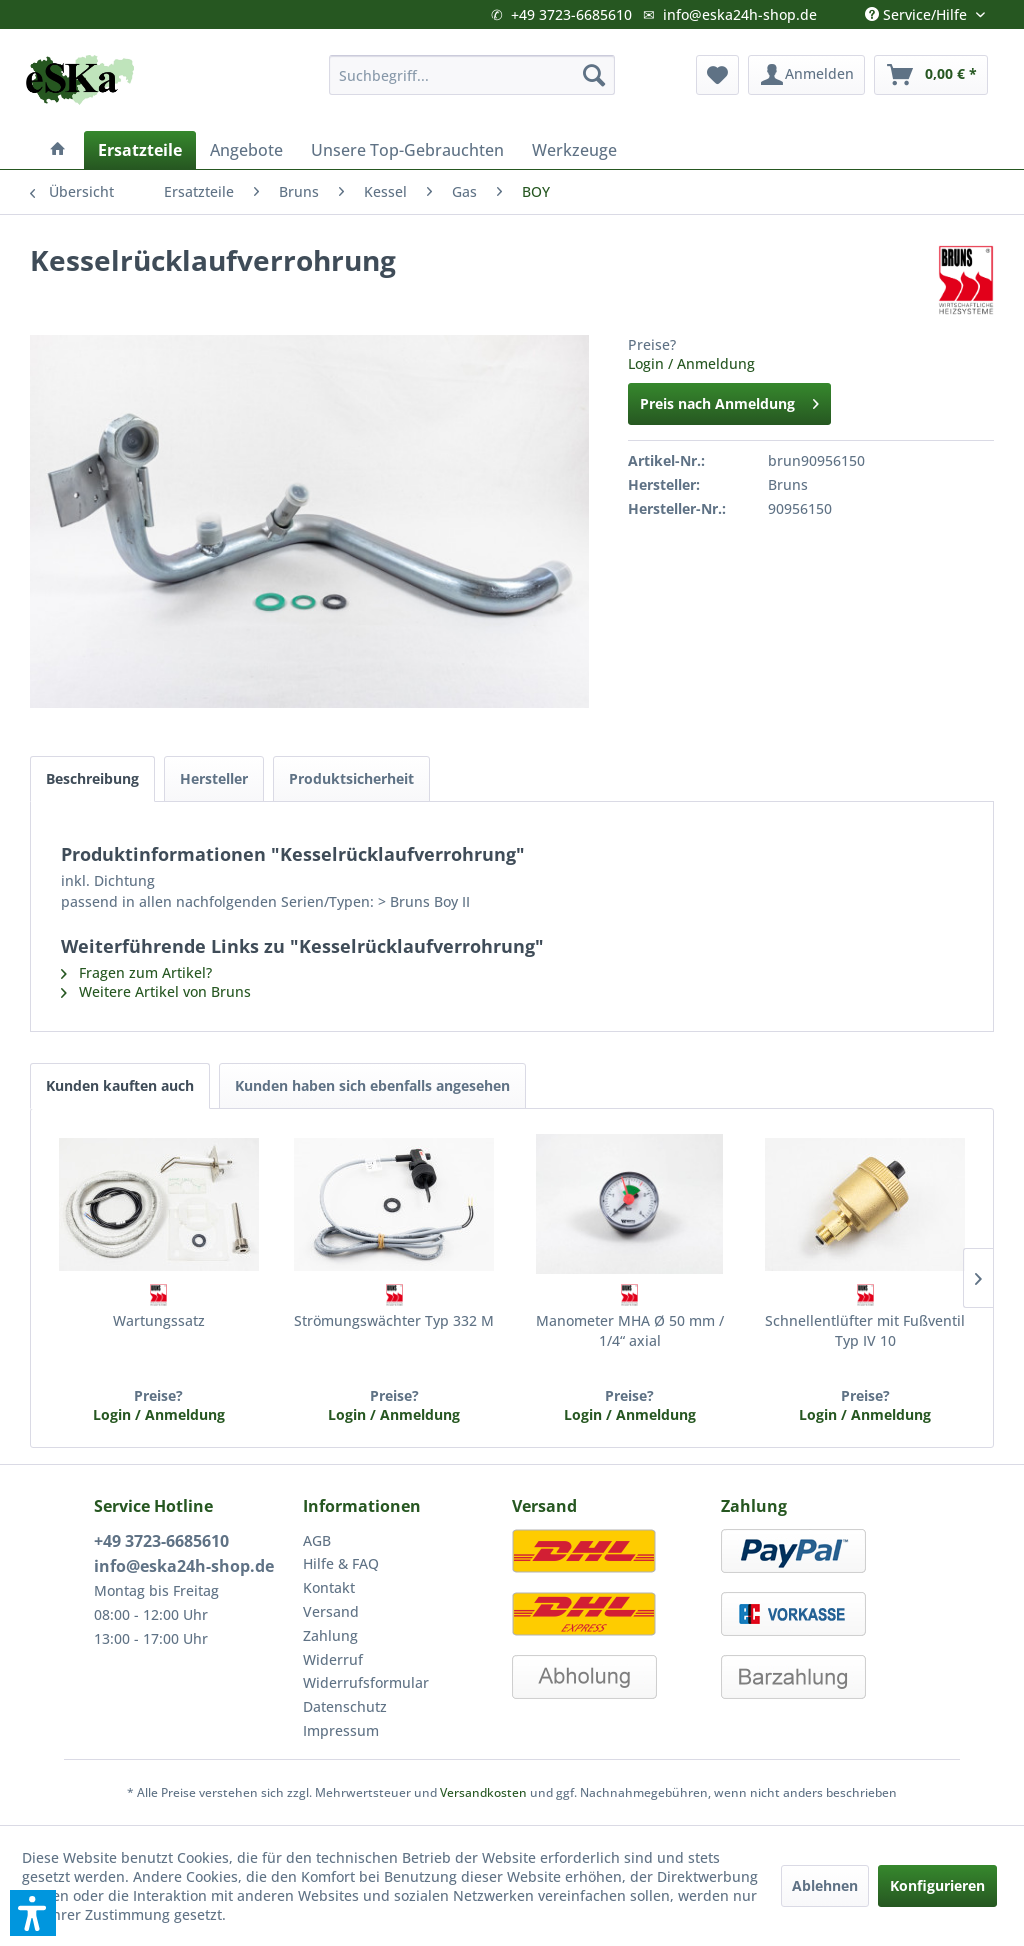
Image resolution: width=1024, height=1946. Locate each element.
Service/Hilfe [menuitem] (918, 10)
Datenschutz (345, 1706)
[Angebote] (246, 150)
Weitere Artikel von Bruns (156, 991)
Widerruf (333, 1659)
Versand (331, 1611)
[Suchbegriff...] (472, 75)
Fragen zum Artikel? (136, 972)
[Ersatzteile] (140, 150)
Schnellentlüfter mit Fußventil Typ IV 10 (865, 1330)
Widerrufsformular (366, 1682)
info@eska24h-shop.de (740, 14)
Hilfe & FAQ (341, 1563)
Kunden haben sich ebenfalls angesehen (372, 1085)
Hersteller (214, 778)
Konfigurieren (937, 1885)
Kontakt (329, 1587)
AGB (317, 1540)
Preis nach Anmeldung (729, 400)
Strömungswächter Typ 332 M (394, 1320)
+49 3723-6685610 (571, 14)
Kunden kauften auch (120, 1085)
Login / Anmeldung (691, 363)
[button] (33, 1913)
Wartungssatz (159, 1320)
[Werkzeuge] (574, 150)
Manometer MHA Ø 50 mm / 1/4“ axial (630, 1330)
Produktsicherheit (351, 778)
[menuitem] (472, 75)
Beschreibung (92, 778)
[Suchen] (594, 75)
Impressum (341, 1730)
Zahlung (330, 1635)
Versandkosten (483, 1792)
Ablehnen (825, 1885)
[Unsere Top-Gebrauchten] (407, 150)
